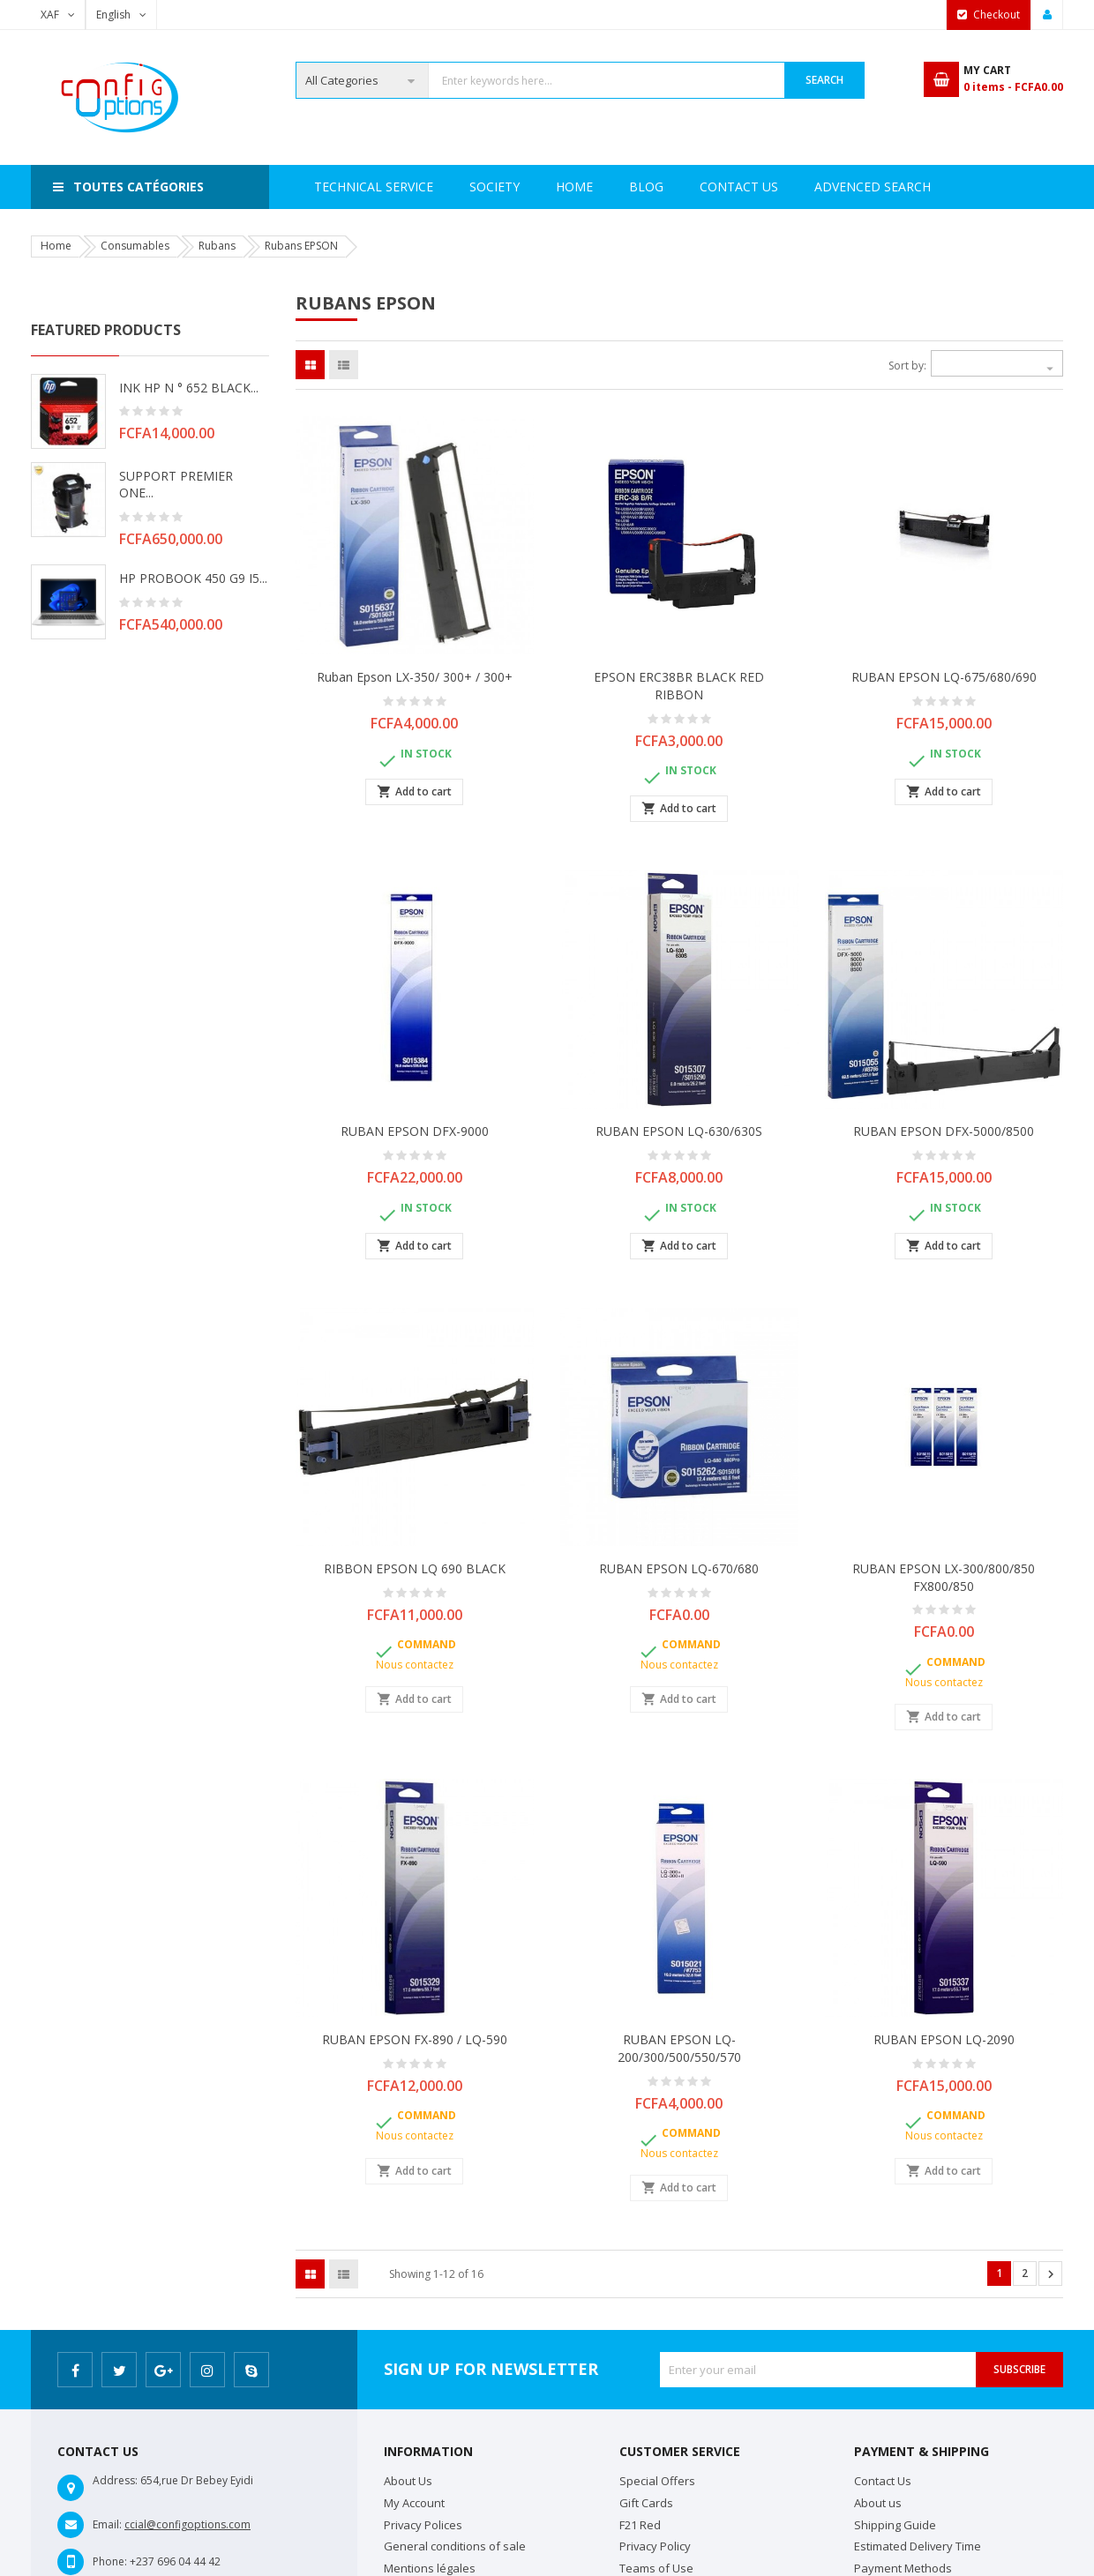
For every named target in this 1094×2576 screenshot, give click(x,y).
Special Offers (657, 2481)
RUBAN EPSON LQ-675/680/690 (944, 676)
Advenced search (687, 186)
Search (824, 79)
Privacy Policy (655, 2546)
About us (878, 2503)
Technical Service (533, 186)
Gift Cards (646, 2503)
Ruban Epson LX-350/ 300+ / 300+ (415, 676)
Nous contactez (414, 1664)
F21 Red (640, 2525)
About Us (408, 2481)
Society (412, 186)
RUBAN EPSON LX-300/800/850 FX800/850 (943, 1577)
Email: (107, 2524)
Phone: (110, 2561)
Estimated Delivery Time (917, 2546)
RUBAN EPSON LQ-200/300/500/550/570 (679, 2048)
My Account (414, 2503)
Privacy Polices (423, 2525)
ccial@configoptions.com (187, 2524)
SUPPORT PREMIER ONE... (176, 484)
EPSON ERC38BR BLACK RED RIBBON (679, 685)
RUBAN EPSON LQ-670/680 (679, 1568)
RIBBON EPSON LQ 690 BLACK (415, 1568)
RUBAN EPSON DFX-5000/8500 (943, 1131)
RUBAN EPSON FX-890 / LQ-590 (414, 2039)
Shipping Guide (895, 2525)
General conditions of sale (455, 2546)
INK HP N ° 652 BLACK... (189, 387)
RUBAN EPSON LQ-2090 (944, 2039)
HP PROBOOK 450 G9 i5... (193, 578)
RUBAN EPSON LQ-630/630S (679, 1131)
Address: (115, 2480)
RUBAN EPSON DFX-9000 (415, 1131)
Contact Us (823, 186)
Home (332, 186)
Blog (919, 186)
